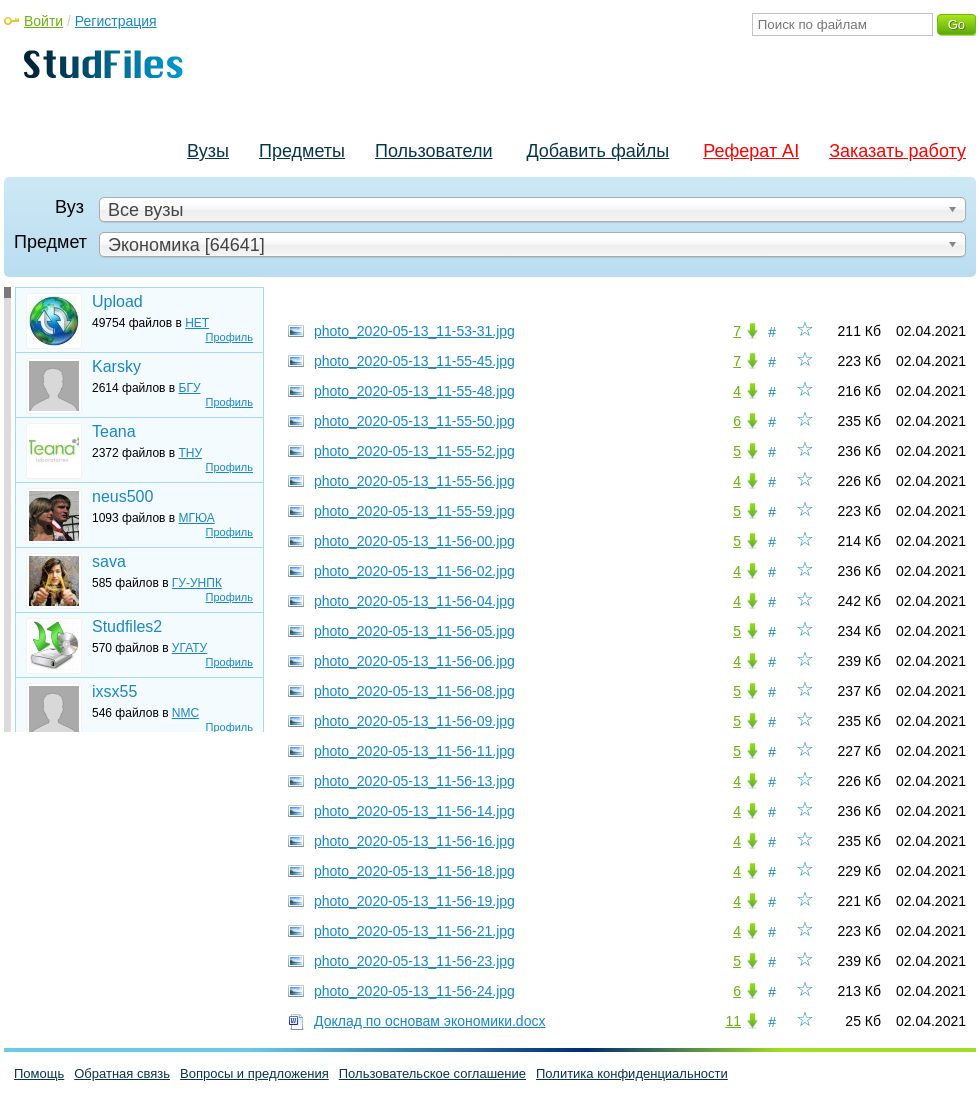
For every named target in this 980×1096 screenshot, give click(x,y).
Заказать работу (897, 151)
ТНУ (191, 453)
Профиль (230, 337)
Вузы (208, 151)
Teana (114, 431)
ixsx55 (114, 691)
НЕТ (197, 323)
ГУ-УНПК (197, 583)
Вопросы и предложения (254, 1073)
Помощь (39, 1073)
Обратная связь (122, 1073)
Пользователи (433, 151)
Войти (43, 21)
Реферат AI (751, 151)
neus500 (122, 496)
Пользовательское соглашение (432, 1073)
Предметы (302, 151)
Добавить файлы (597, 151)
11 (733, 1021)
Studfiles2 (127, 626)
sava (109, 561)
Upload (117, 301)
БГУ (190, 388)
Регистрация (116, 21)
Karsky (116, 366)
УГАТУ (189, 648)
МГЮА (197, 518)
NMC (185, 713)
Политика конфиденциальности (632, 1073)
